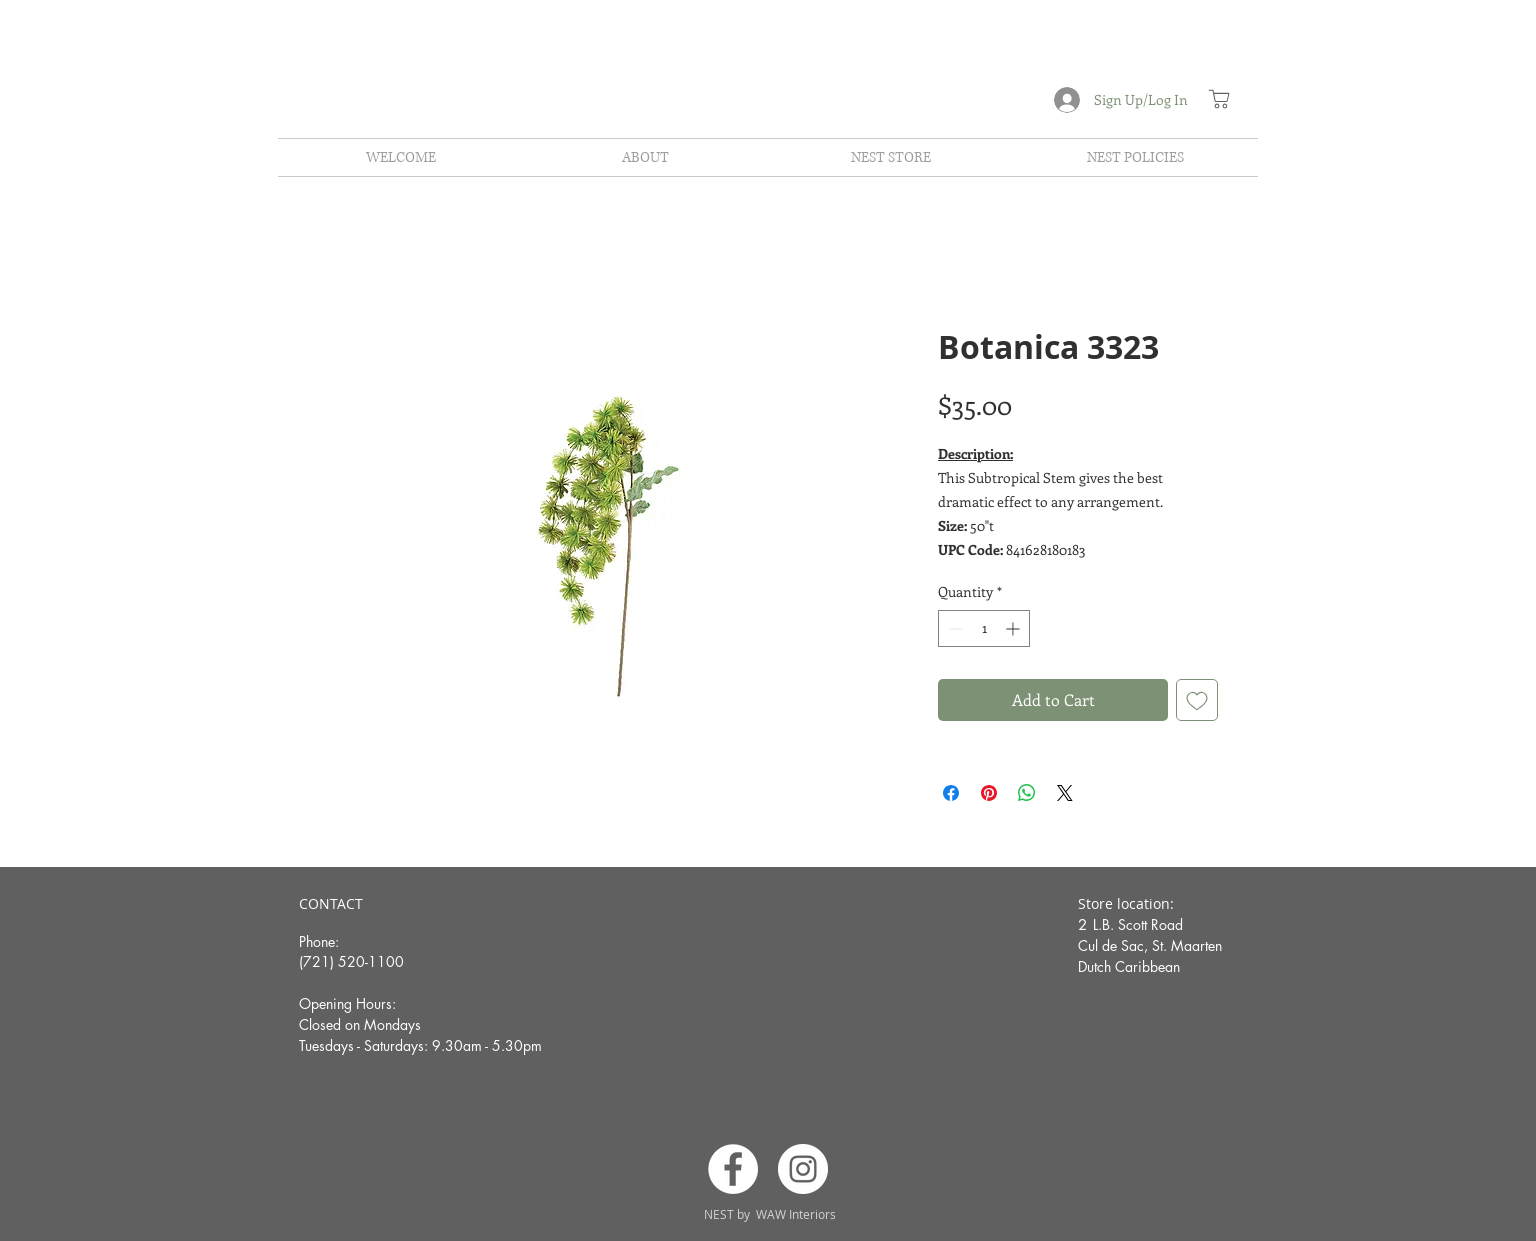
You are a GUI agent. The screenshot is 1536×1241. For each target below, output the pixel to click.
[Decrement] (953, 628)
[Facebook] (733, 1169)
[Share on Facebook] (951, 793)
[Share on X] (1065, 793)
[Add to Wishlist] (1197, 700)
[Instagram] (803, 1169)
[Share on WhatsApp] (1027, 793)
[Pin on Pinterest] (989, 793)
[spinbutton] (984, 628)
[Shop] (1219, 99)
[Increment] (1014, 628)
